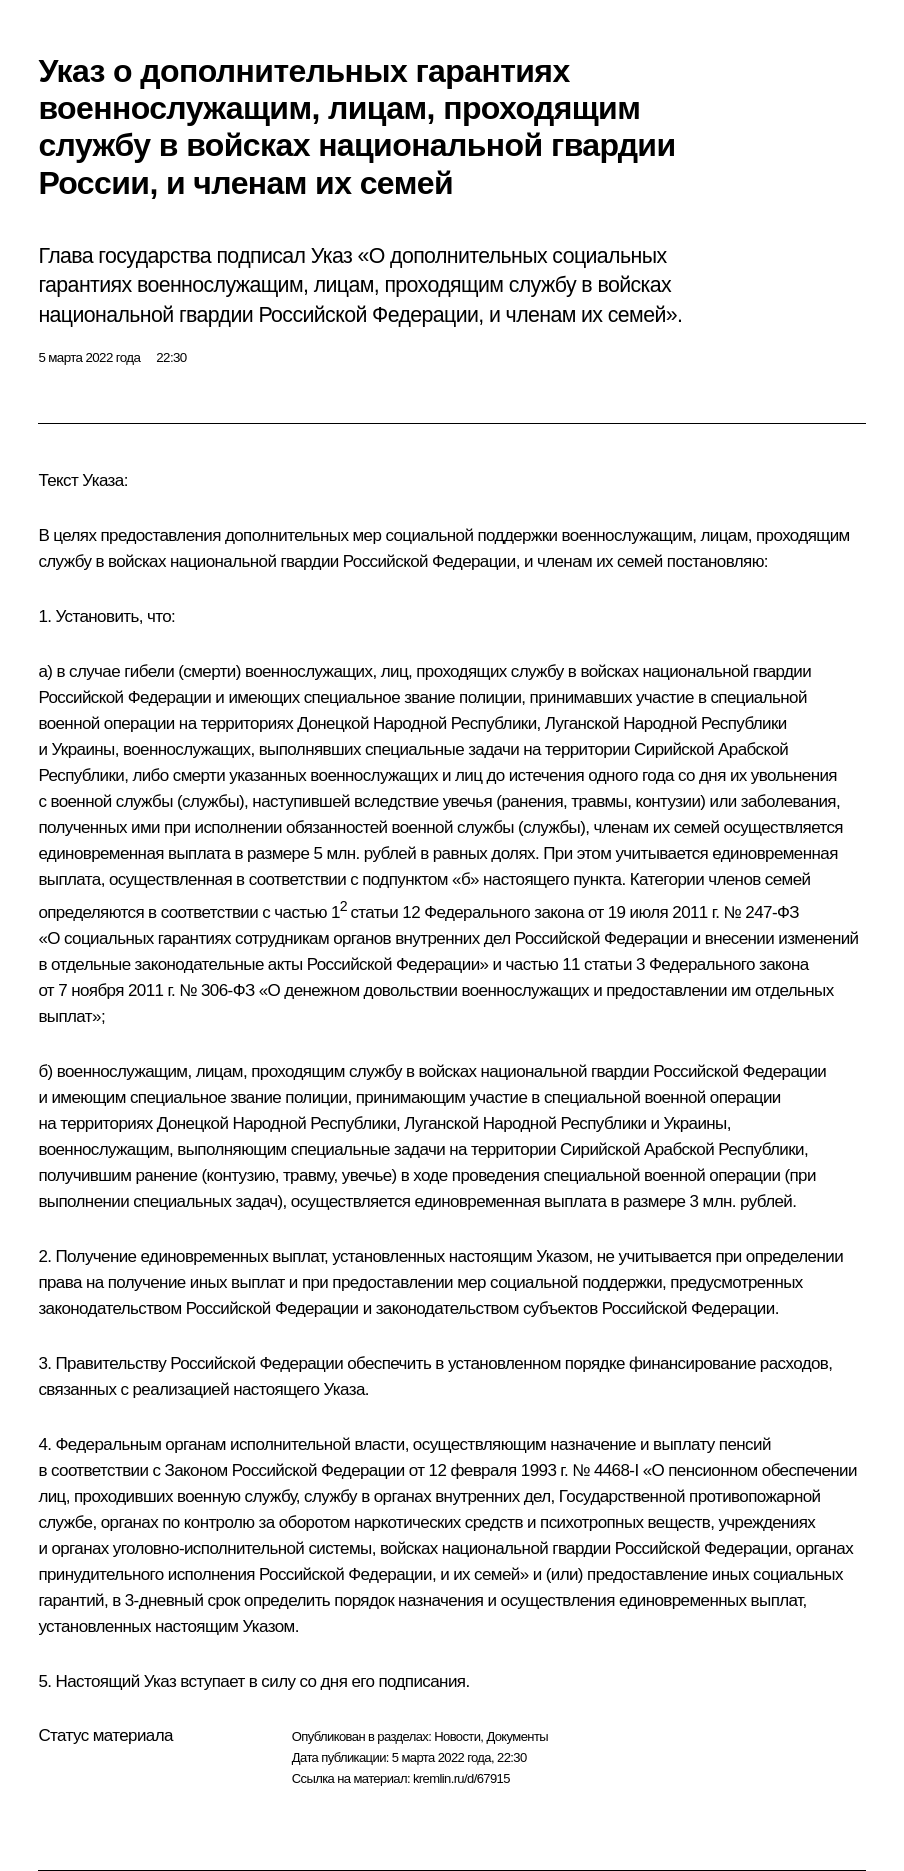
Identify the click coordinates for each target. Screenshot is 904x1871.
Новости (457, 1736)
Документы (517, 1736)
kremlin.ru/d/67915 (461, 1778)
